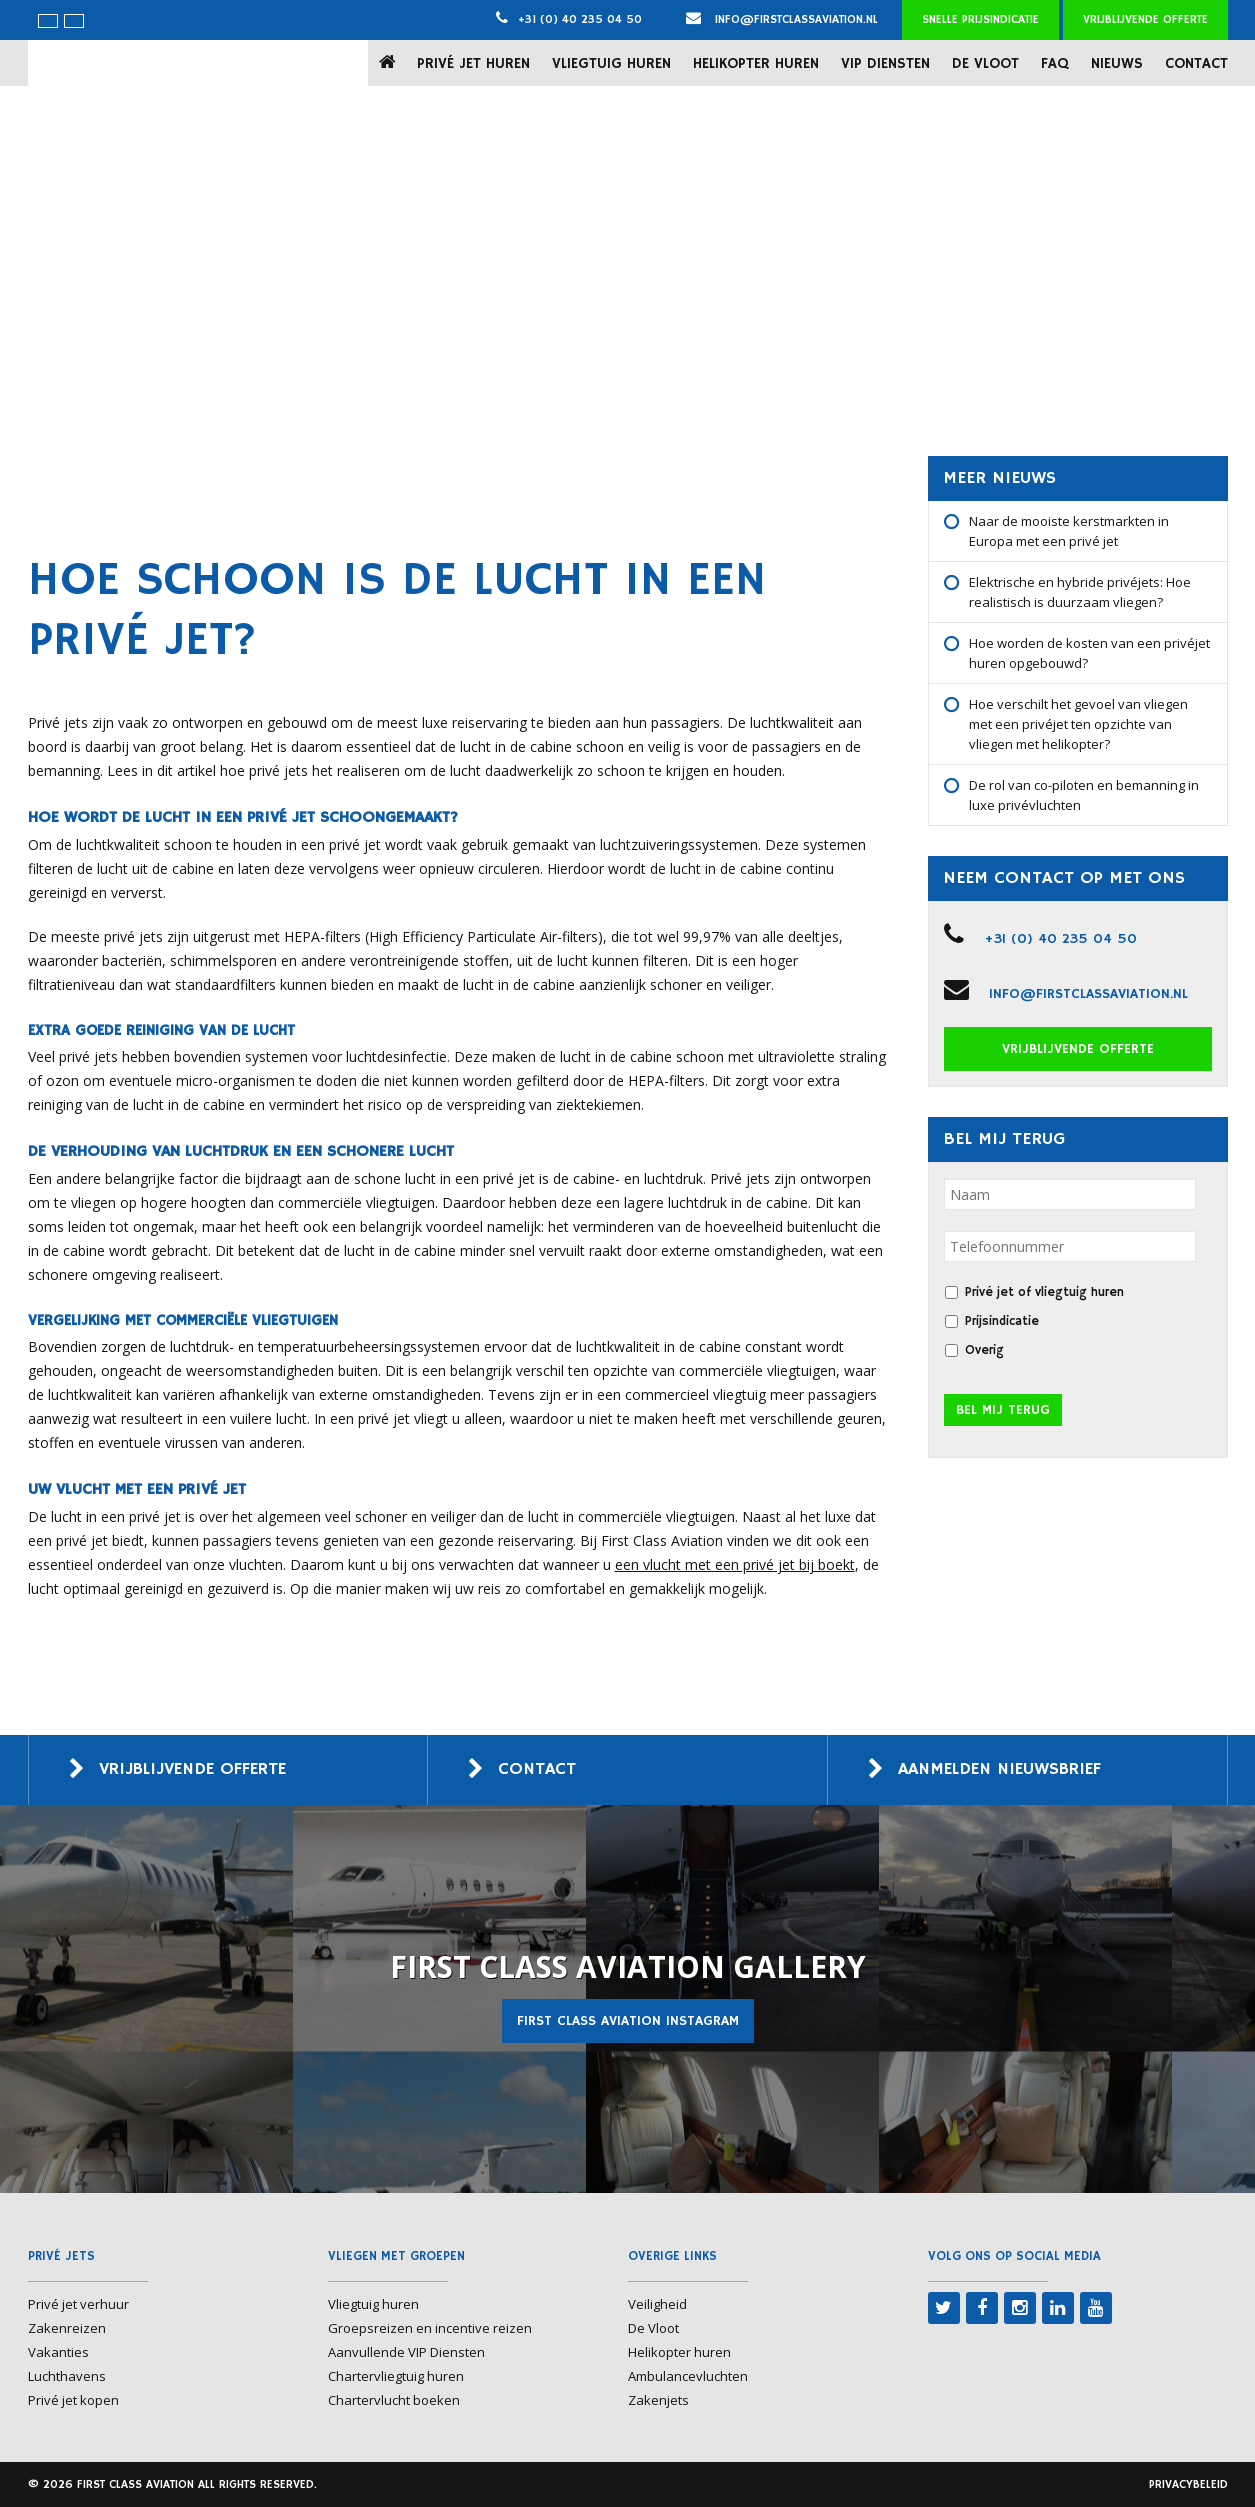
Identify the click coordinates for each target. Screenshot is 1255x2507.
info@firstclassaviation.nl (782, 19)
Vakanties (58, 2352)
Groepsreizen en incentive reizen (430, 2328)
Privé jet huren (473, 63)
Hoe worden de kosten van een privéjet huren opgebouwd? (1089, 653)
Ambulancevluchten (688, 2376)
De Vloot (985, 63)
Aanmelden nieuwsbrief (1006, 1770)
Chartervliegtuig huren (396, 2376)
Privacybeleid (1188, 2484)
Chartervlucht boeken (394, 2400)
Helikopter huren (756, 63)
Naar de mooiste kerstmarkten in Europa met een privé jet (1069, 531)
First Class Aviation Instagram (628, 2021)
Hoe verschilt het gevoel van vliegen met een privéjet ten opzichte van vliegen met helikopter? (1078, 724)
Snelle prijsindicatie (980, 19)
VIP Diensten (885, 63)
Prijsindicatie (1002, 1321)
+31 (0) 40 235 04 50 (580, 19)
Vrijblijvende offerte (1145, 19)
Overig (984, 1350)
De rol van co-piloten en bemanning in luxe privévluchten (1084, 795)
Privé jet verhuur (78, 2304)
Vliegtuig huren (611, 63)
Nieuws (1117, 63)
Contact (1196, 63)
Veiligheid (657, 2304)
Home (391, 62)
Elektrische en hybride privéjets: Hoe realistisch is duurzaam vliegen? (1080, 592)
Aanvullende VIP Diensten (406, 2352)
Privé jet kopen (73, 2400)
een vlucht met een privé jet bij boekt (735, 1564)
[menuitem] (48, 21)
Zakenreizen (67, 2328)
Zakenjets (658, 2400)
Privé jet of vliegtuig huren (1044, 1292)
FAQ (1055, 63)
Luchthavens (67, 2376)
